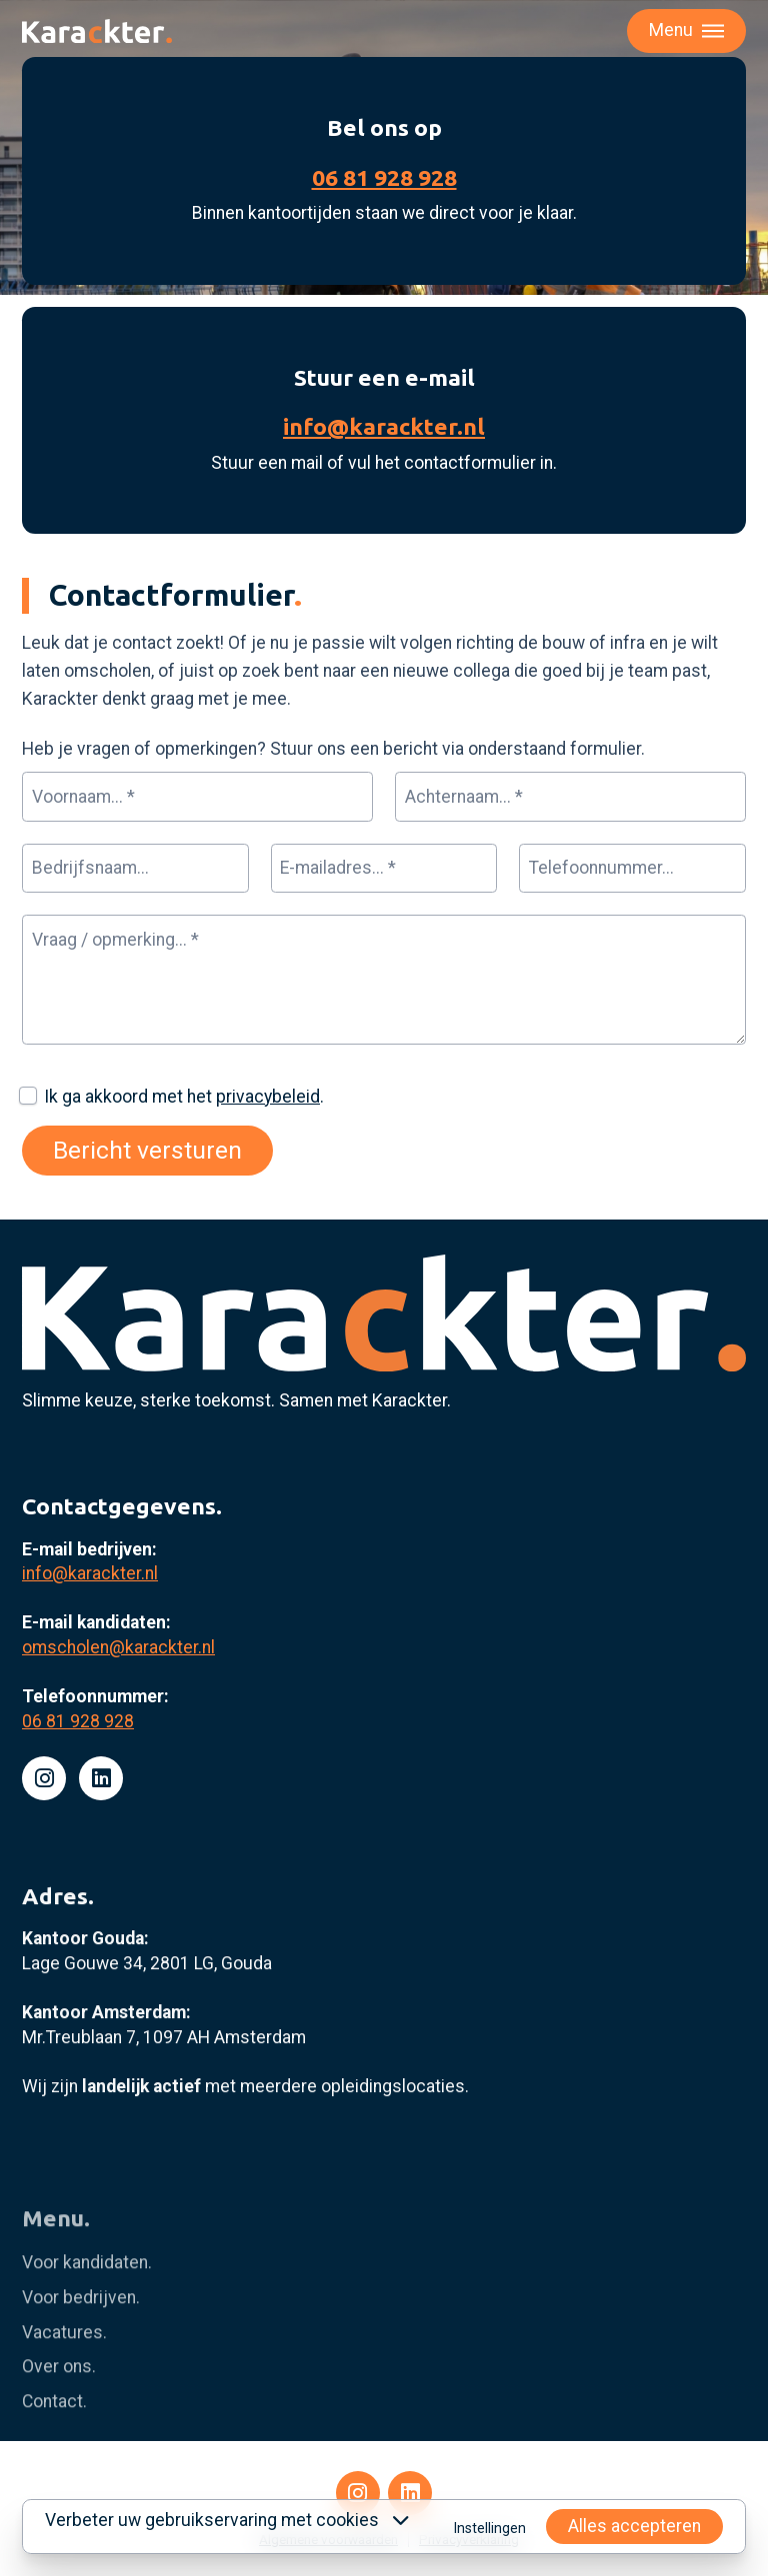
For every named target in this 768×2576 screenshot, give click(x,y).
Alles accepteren (634, 2526)
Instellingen (490, 2528)
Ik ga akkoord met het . (184, 1097)
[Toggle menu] (686, 31)
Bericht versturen (147, 1150)
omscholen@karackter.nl (118, 1734)
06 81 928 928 (384, 177)
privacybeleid (268, 1097)
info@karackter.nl (384, 426)
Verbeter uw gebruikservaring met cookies (227, 2520)
